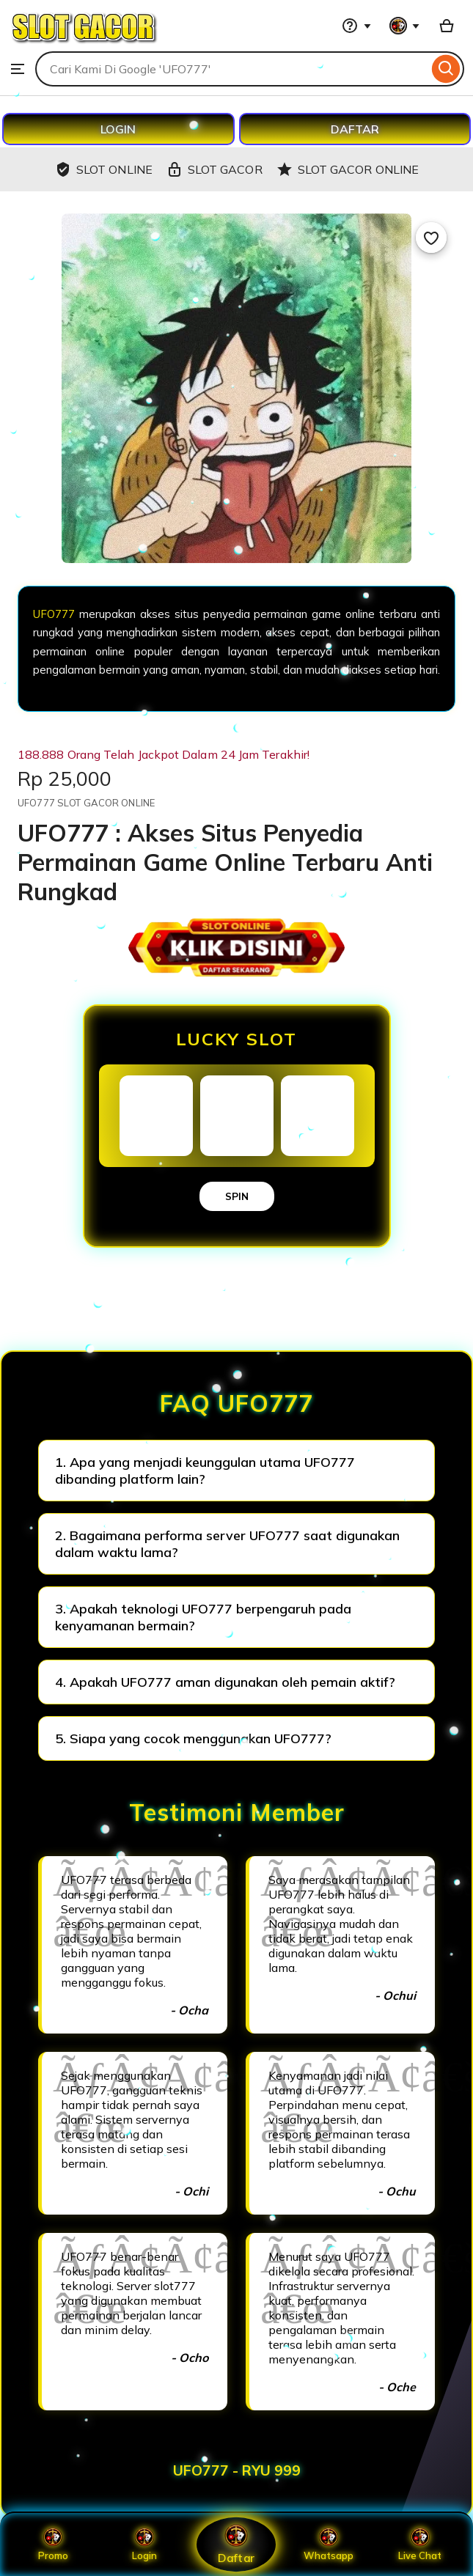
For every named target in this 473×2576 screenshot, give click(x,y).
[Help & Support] (356, 25)
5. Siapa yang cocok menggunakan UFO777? (193, 1738)
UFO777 (54, 614)
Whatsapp (328, 2544)
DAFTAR (355, 129)
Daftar (236, 2544)
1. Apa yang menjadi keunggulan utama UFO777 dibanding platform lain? (205, 1470)
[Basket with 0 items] (446, 25)
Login (144, 2544)
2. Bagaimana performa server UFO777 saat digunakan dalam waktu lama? (227, 1544)
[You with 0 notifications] (405, 25)
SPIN (237, 1196)
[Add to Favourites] (431, 237)
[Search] (446, 69)
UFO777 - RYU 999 (237, 2470)
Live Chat (419, 2544)
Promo (53, 2544)
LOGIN (118, 129)
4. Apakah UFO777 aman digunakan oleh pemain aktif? (225, 1682)
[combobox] (231, 69)
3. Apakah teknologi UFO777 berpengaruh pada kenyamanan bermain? (203, 1617)
